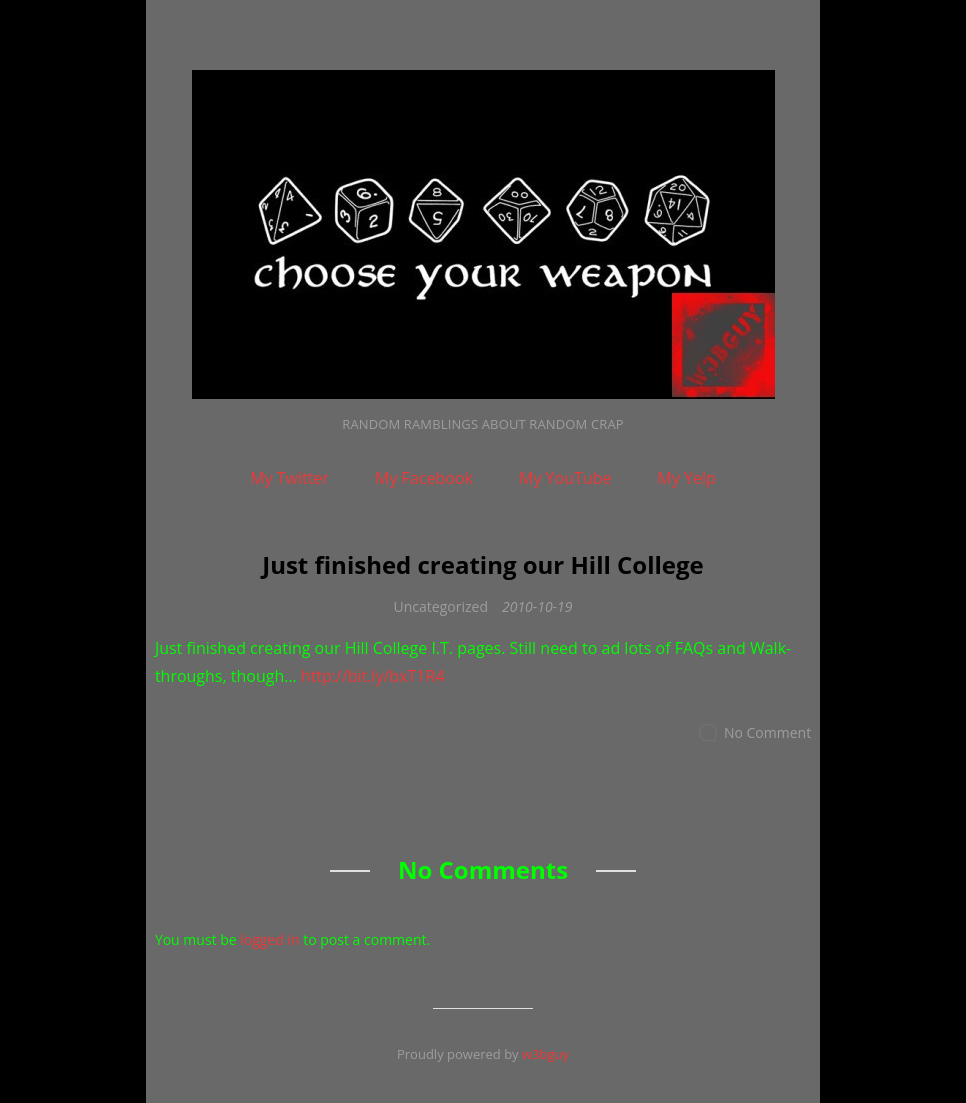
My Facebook (424, 478)
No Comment (767, 732)
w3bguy (545, 1054)
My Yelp (687, 478)
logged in (269, 939)
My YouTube (565, 478)
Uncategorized (441, 606)
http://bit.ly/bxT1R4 (373, 676)
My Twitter (289, 478)
